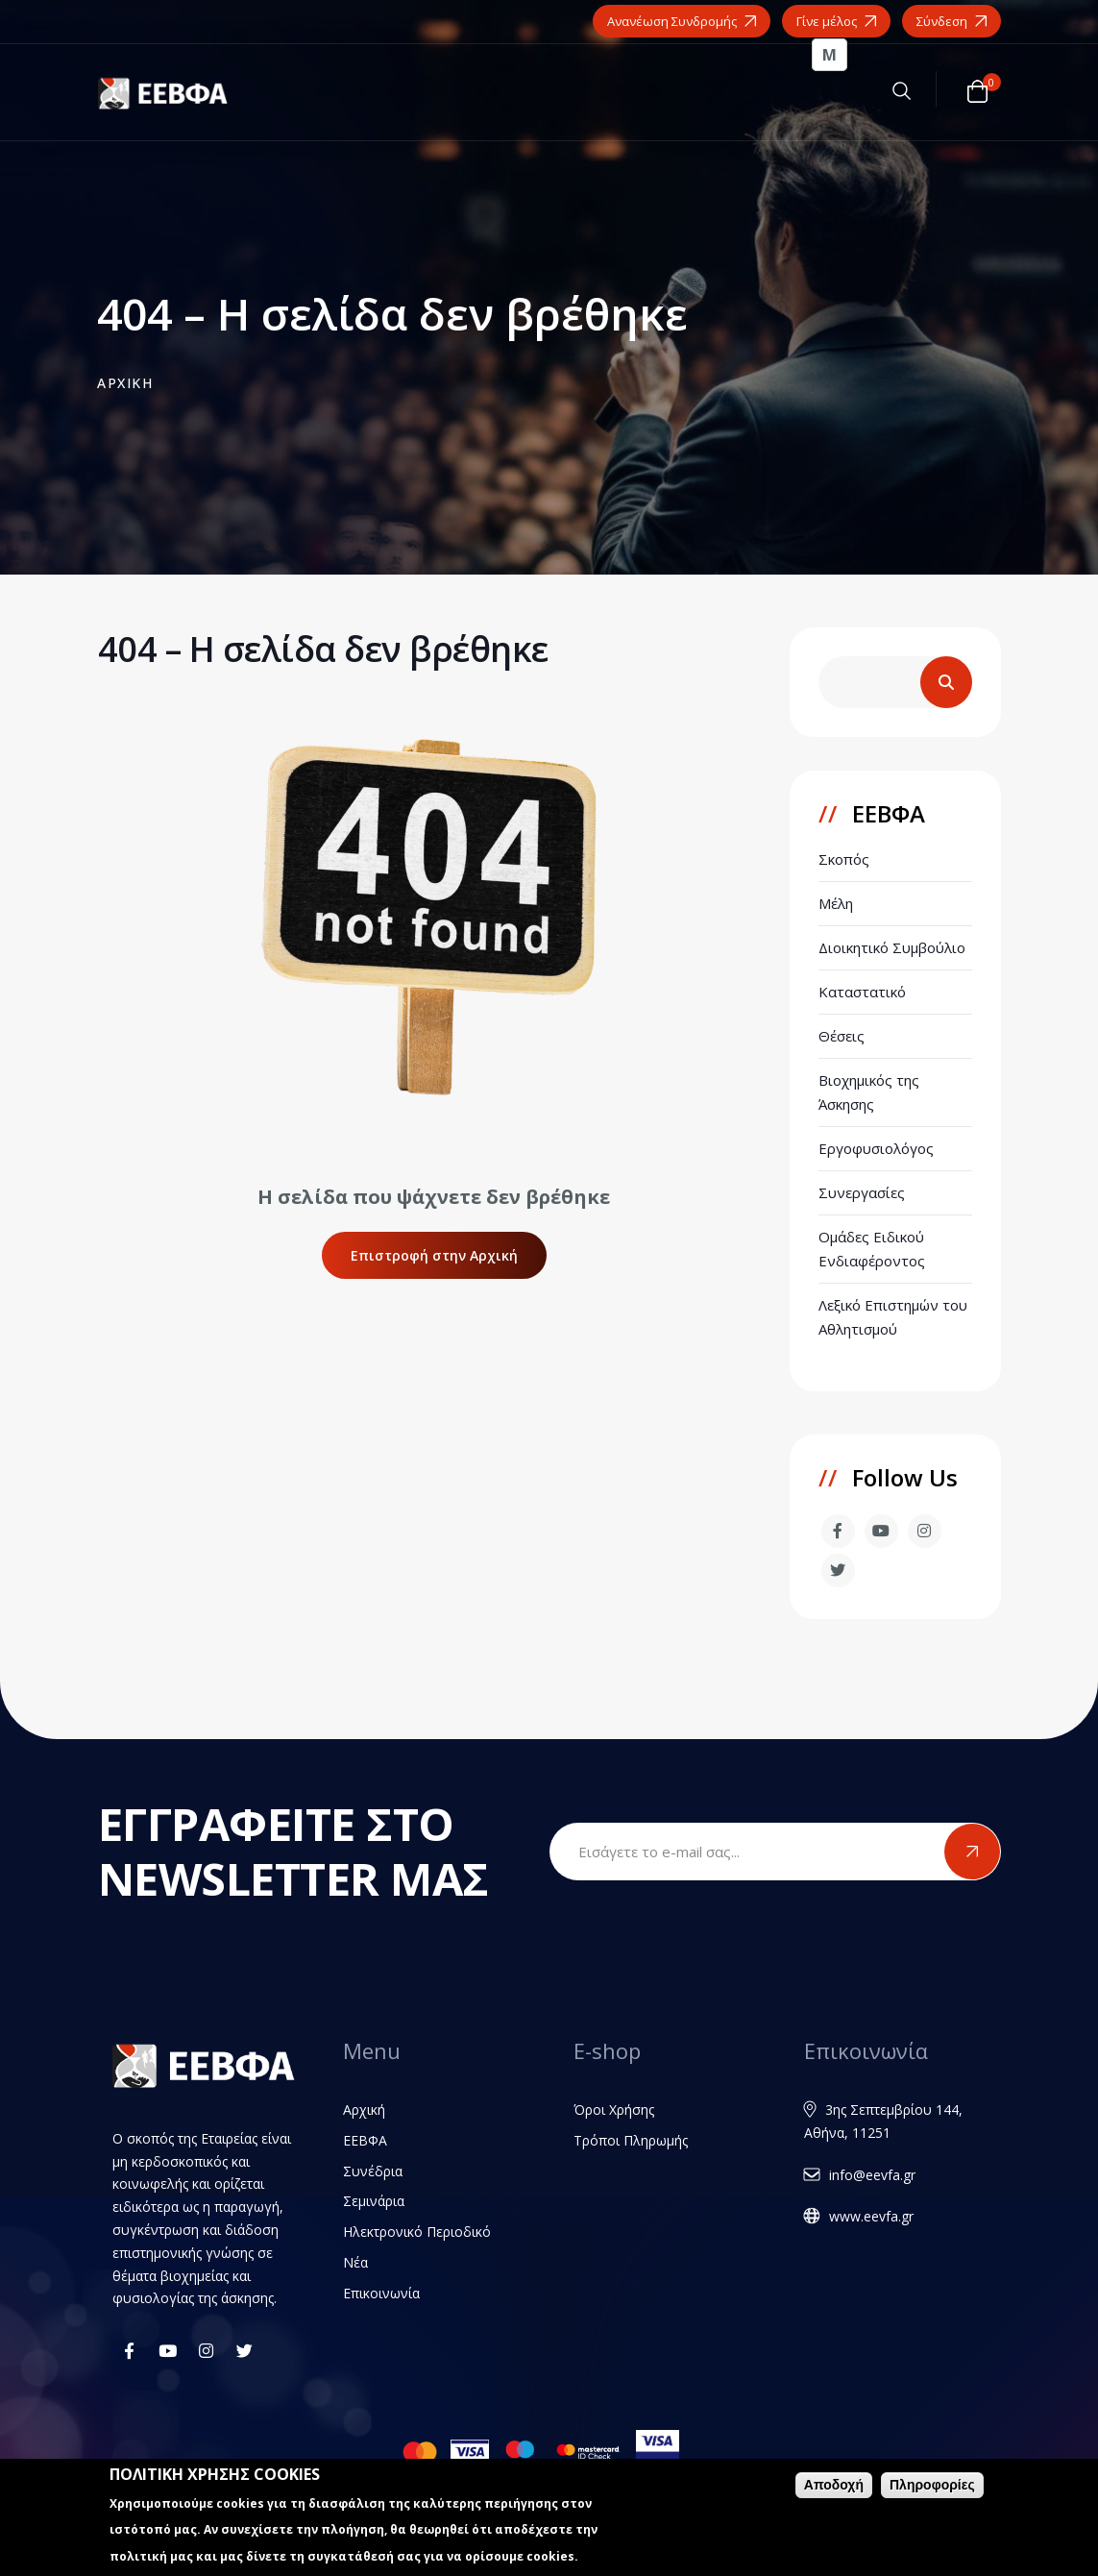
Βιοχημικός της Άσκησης (868, 1092)
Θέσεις (841, 1035)
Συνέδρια (373, 2171)
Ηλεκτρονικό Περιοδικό (417, 2231)
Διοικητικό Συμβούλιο (891, 947)
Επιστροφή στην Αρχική (434, 1255)
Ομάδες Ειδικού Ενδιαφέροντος (871, 1248)
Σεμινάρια (373, 2201)
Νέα (355, 2262)
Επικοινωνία (381, 2293)
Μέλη (835, 903)
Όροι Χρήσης (613, 2109)
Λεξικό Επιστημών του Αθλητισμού (892, 1316)
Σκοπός (843, 859)
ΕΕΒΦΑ (365, 2140)
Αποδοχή (834, 2484)
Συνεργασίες (861, 1192)
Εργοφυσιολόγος (876, 1148)
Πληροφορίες (932, 2484)
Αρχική (364, 2109)
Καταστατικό (862, 991)
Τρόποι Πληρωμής (630, 2140)
